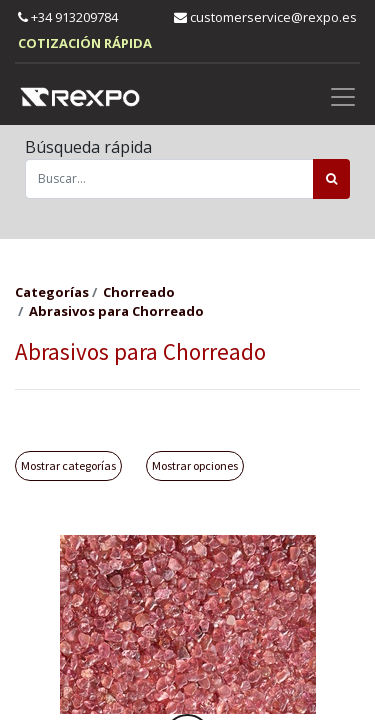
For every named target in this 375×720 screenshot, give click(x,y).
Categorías (52, 292)
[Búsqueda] (331, 179)
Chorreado (139, 292)
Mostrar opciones (195, 465)
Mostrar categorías (68, 465)
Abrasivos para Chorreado (116, 311)
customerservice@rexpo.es (265, 17)
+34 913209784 (68, 17)
